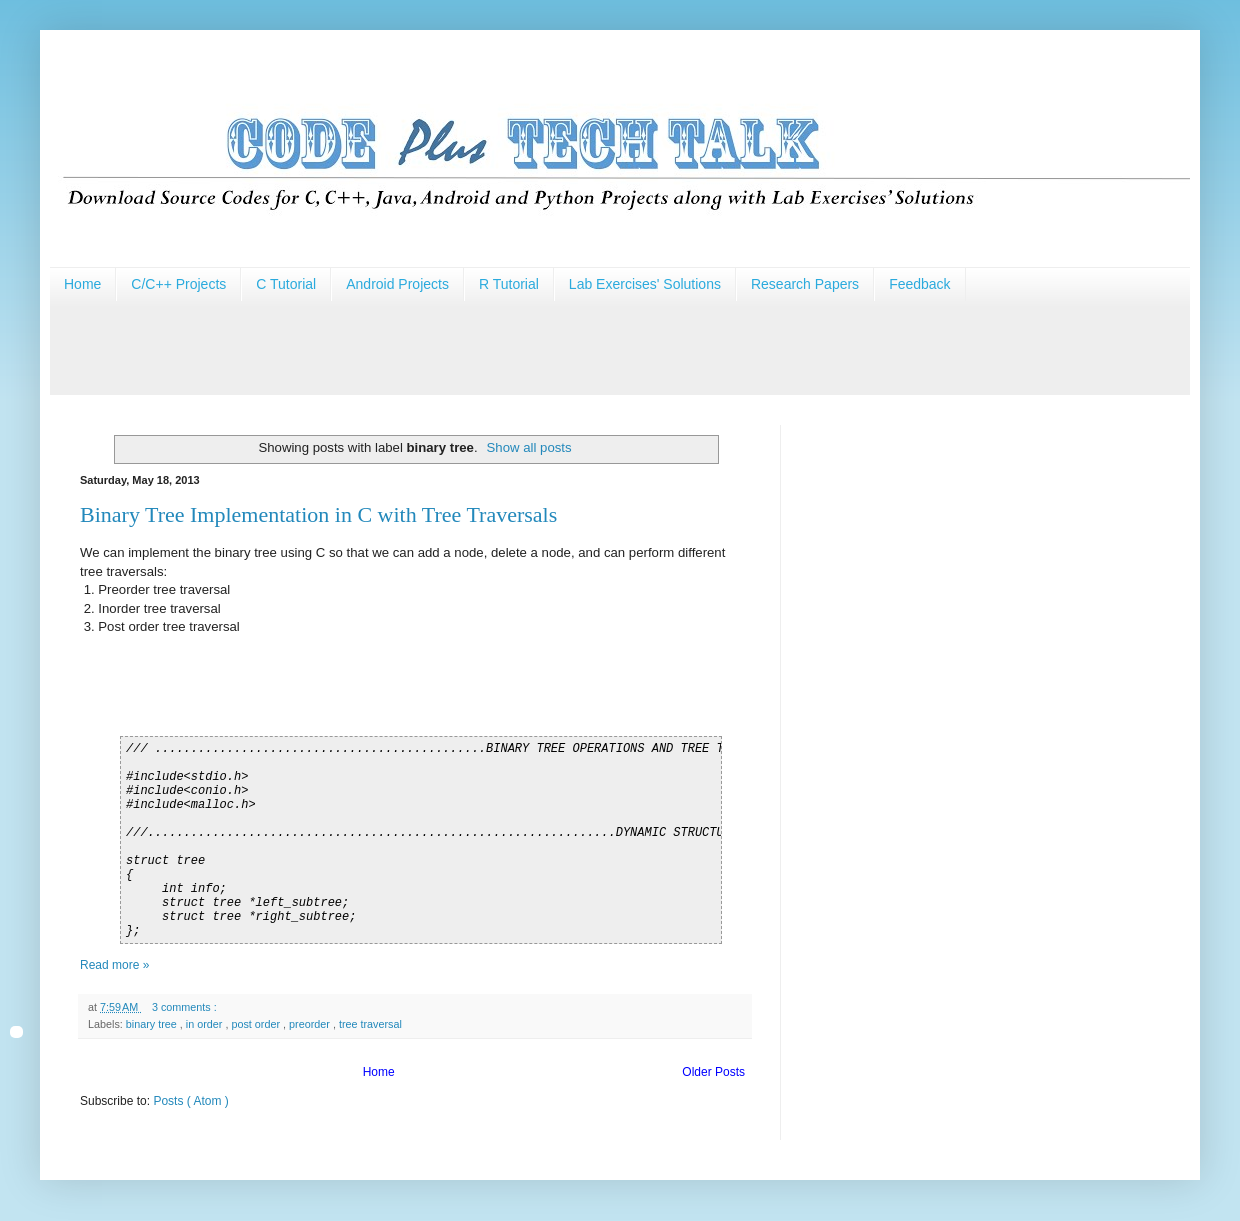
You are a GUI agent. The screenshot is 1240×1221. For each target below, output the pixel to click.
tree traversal (370, 1024)
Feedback (919, 284)
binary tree (153, 1024)
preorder (311, 1024)
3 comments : (186, 1007)
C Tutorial (286, 284)
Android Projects (397, 284)
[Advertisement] (414, 346)
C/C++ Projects (178, 284)
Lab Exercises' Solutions (645, 284)
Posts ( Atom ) (190, 1101)
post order (257, 1024)
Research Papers (805, 284)
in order (206, 1024)
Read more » (114, 965)
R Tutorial (509, 284)
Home (82, 284)
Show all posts (529, 447)
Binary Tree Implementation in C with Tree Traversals (318, 514)
